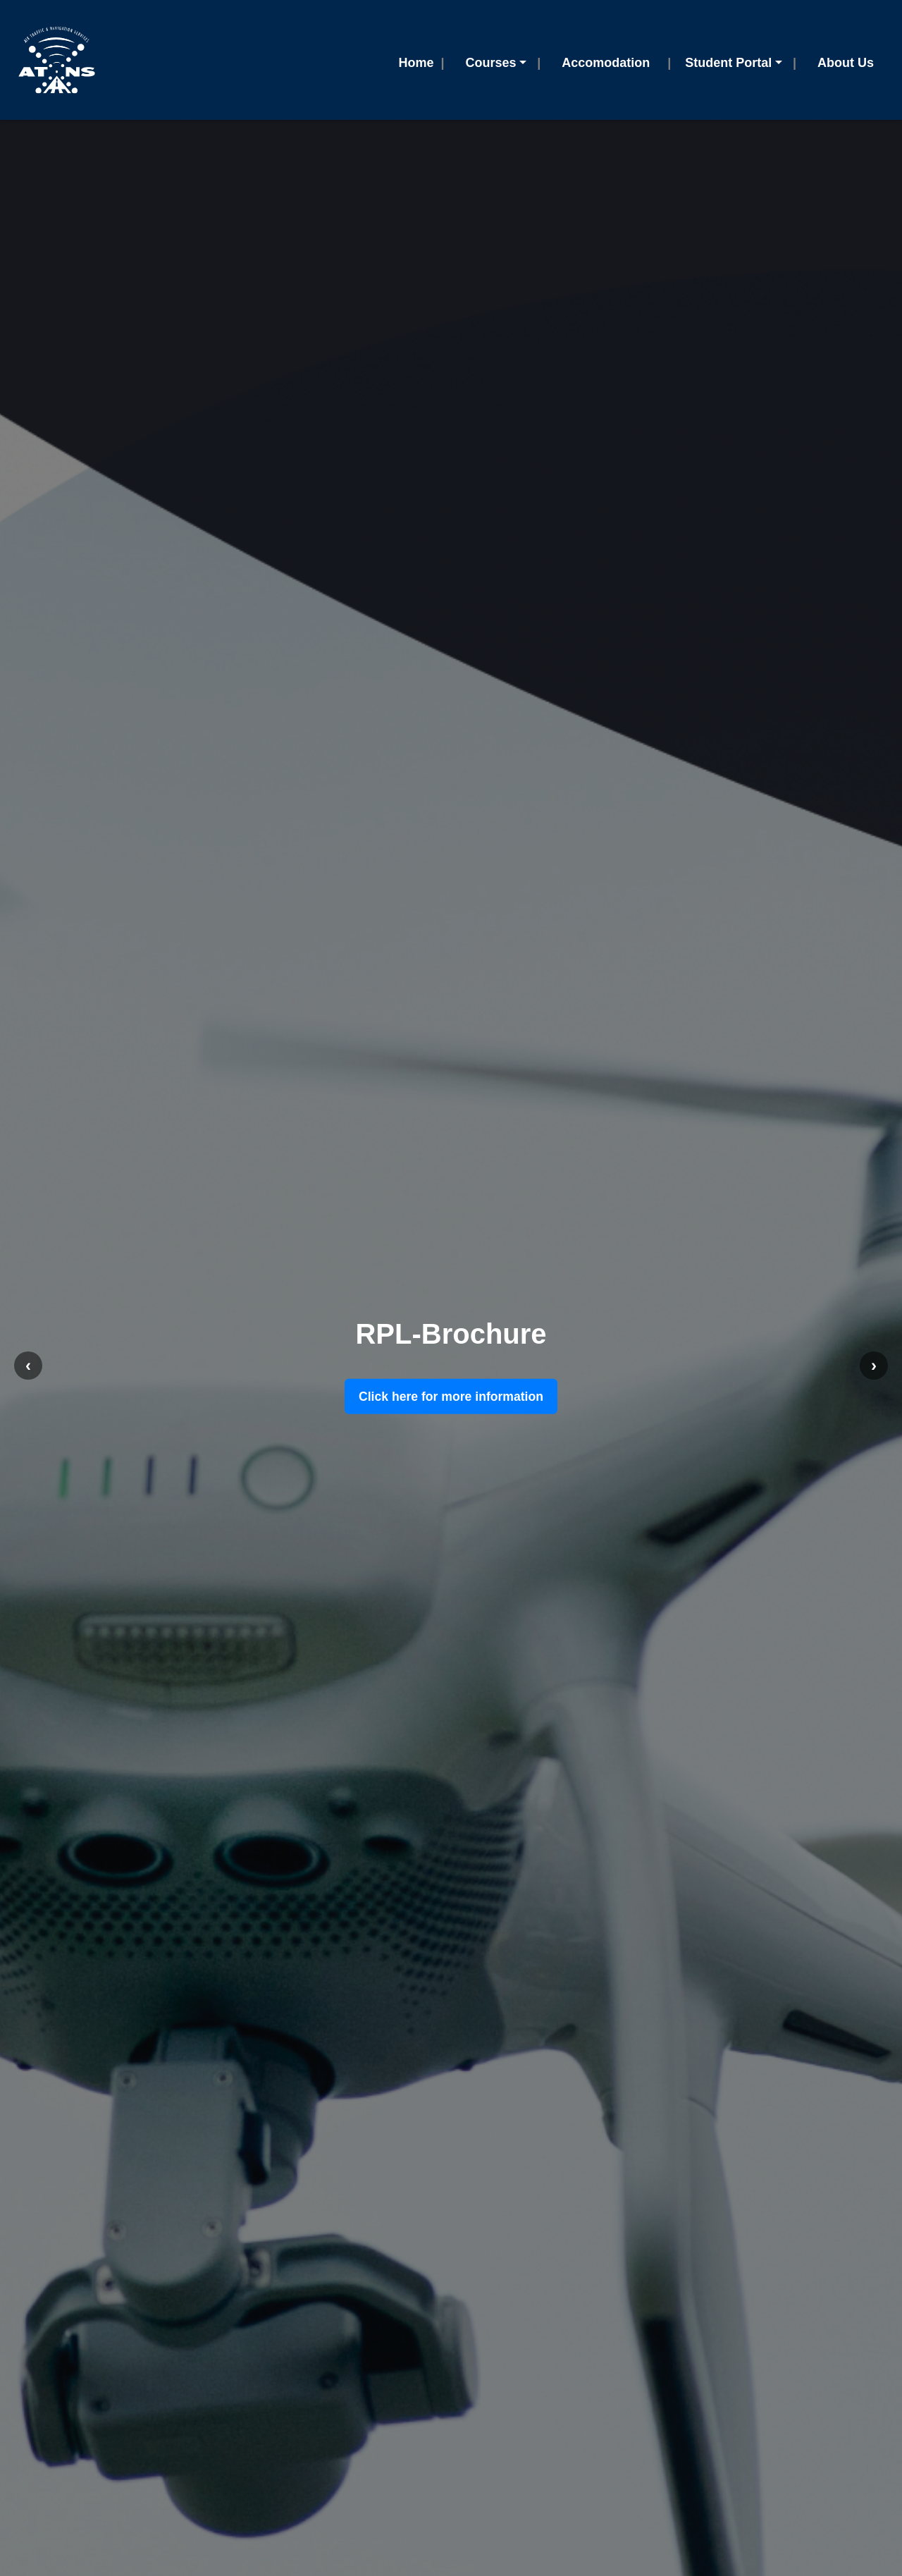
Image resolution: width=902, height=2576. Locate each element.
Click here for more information (451, 1397)
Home (416, 63)
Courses (491, 63)
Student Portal (728, 63)
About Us (845, 63)
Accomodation (606, 63)
